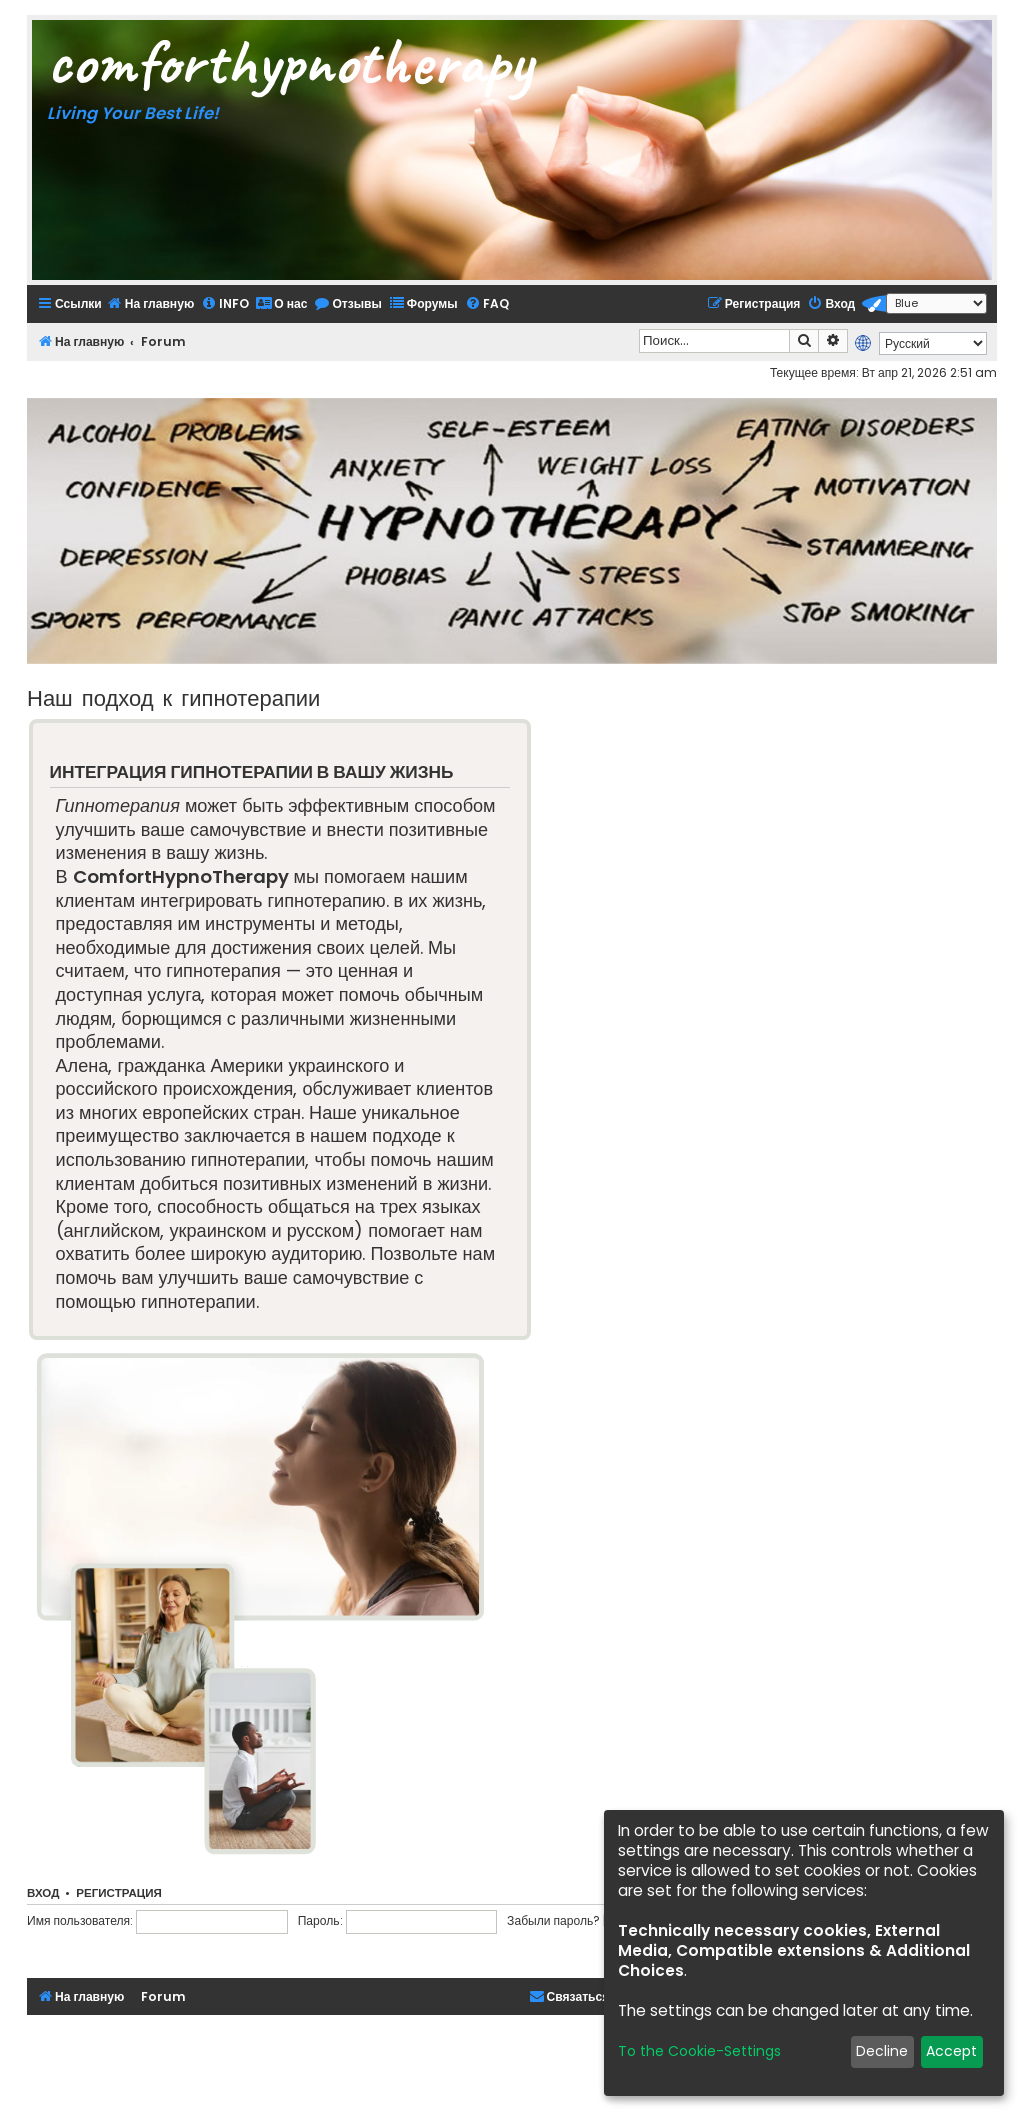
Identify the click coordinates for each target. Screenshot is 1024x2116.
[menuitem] (150, 303)
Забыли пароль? (553, 1920)
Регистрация (118, 1893)
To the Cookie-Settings (699, 2051)
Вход (43, 1893)
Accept (951, 2051)
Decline (882, 2051)
